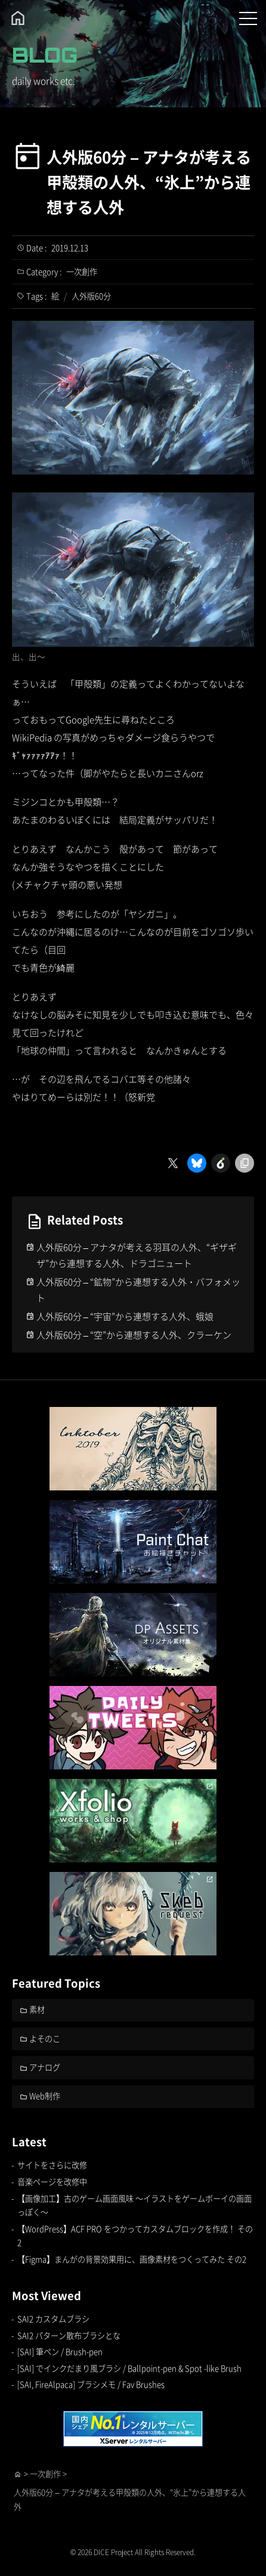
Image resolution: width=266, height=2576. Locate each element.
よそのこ (44, 2038)
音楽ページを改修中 (52, 2181)
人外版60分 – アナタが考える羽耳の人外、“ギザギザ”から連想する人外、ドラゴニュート (136, 1255)
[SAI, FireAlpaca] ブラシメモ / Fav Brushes (91, 2384)
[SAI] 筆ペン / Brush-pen (60, 2351)
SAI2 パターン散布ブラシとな (68, 2335)
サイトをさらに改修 (52, 2165)
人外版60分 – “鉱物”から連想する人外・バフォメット (138, 1289)
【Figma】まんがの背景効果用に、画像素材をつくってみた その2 (131, 2259)
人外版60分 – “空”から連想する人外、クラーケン (133, 1334)
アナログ (44, 2067)
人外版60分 (91, 296)
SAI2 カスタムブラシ (53, 2318)
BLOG (45, 54)
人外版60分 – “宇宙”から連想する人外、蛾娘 (125, 1316)
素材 (37, 2009)
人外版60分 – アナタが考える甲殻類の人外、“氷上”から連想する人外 (149, 181)
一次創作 (81, 271)
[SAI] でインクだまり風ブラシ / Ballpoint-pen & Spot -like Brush (129, 2368)
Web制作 (44, 2095)
